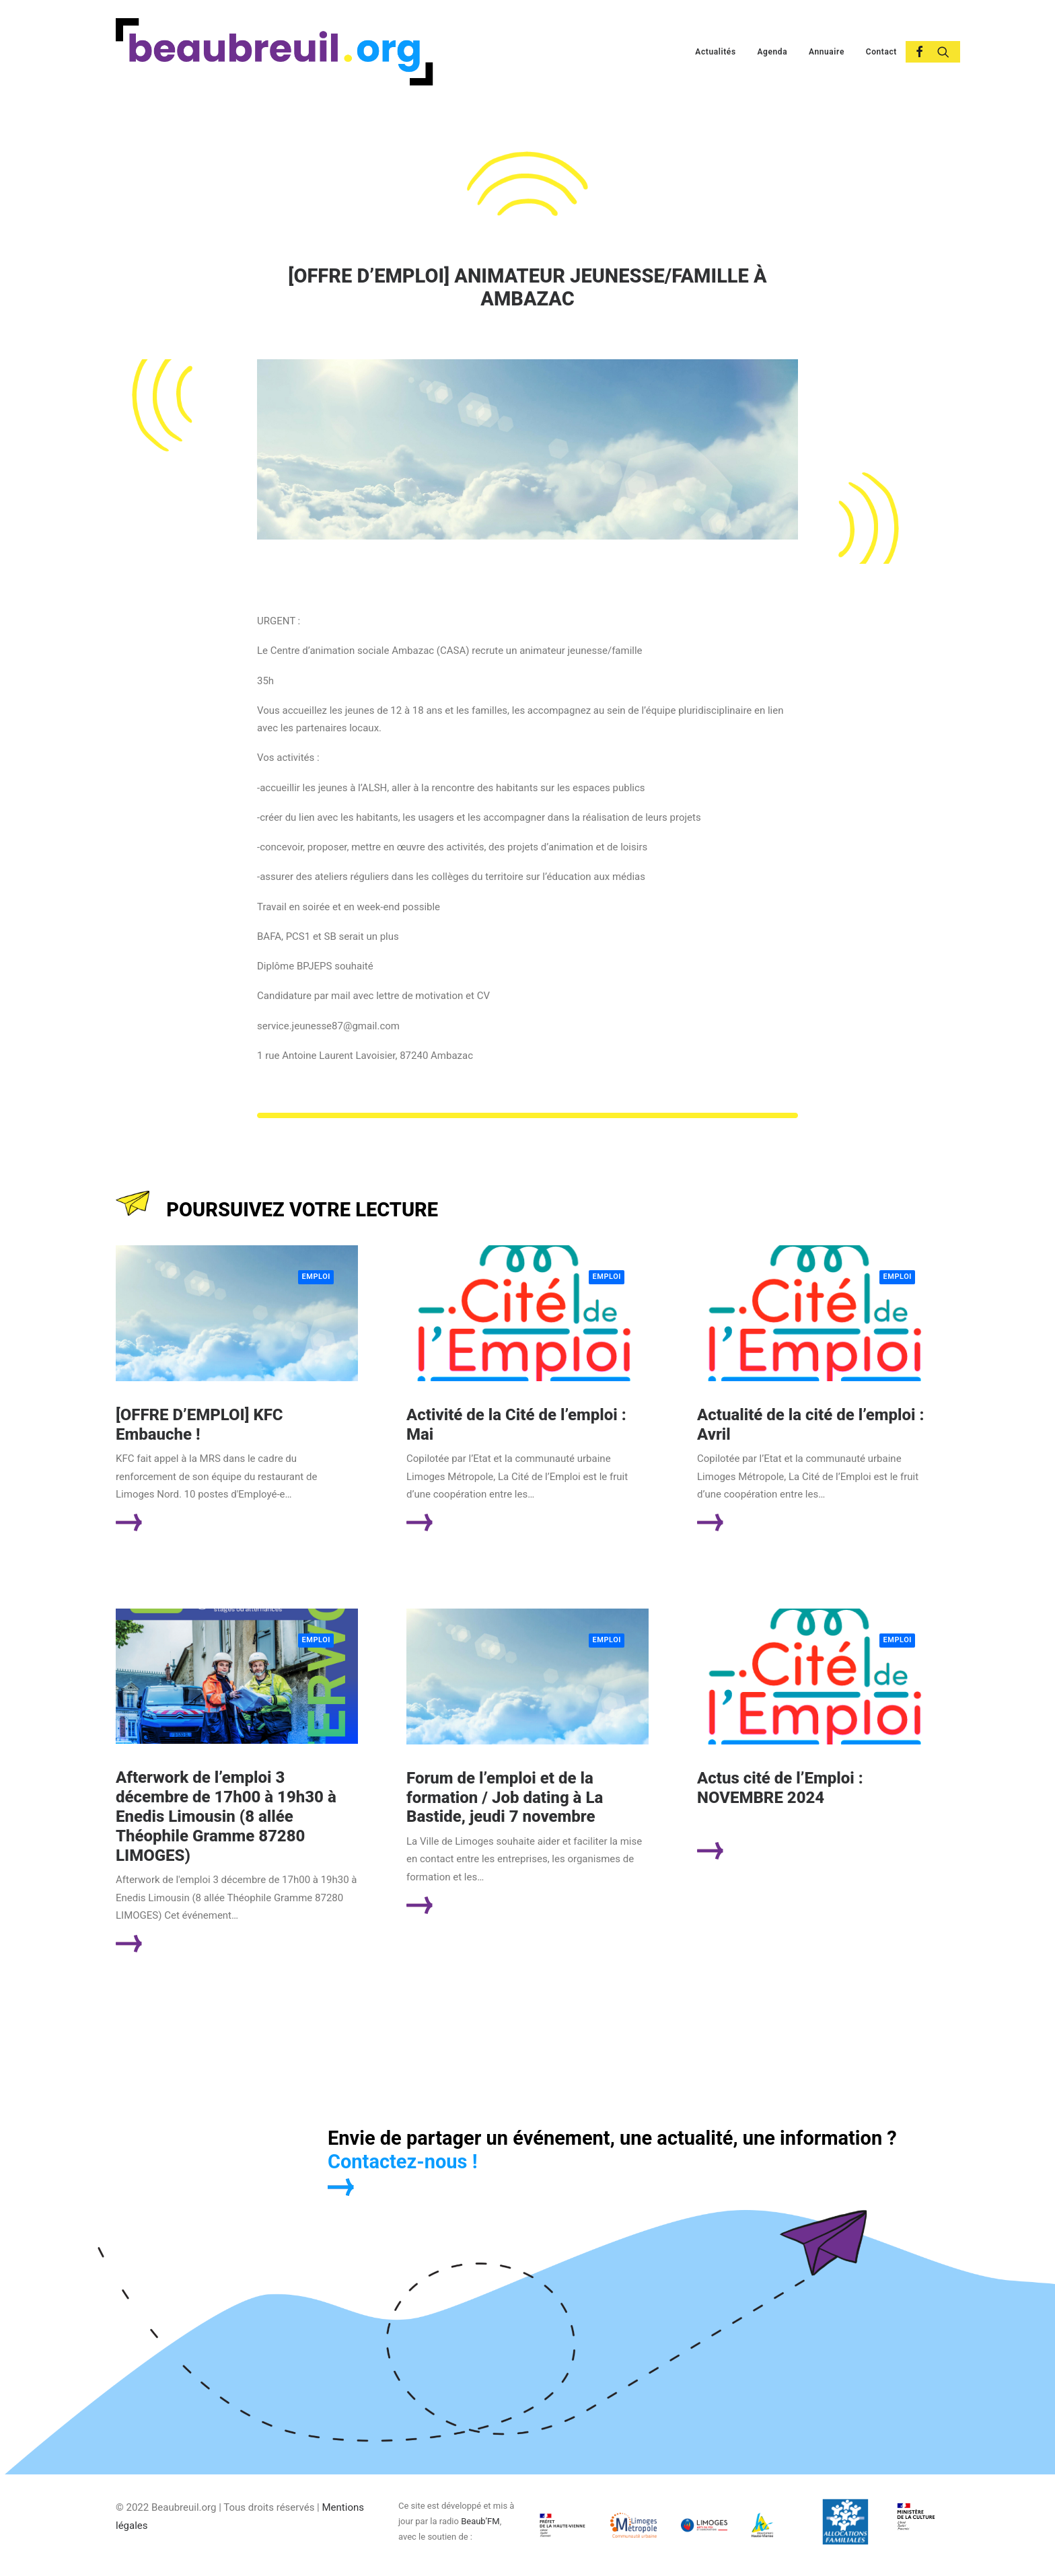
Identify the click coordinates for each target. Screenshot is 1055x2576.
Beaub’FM (480, 2521)
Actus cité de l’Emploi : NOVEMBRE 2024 (780, 1788)
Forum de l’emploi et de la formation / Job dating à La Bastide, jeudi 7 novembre (504, 1798)
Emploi (315, 1276)
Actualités (715, 52)
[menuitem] (715, 52)
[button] (914, 52)
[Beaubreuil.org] (274, 51)
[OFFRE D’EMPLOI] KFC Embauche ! (199, 1424)
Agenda (772, 52)
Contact (881, 52)
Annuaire (826, 52)
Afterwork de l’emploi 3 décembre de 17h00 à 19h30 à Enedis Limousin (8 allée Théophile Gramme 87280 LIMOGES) (226, 1816)
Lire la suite (180, 1522)
